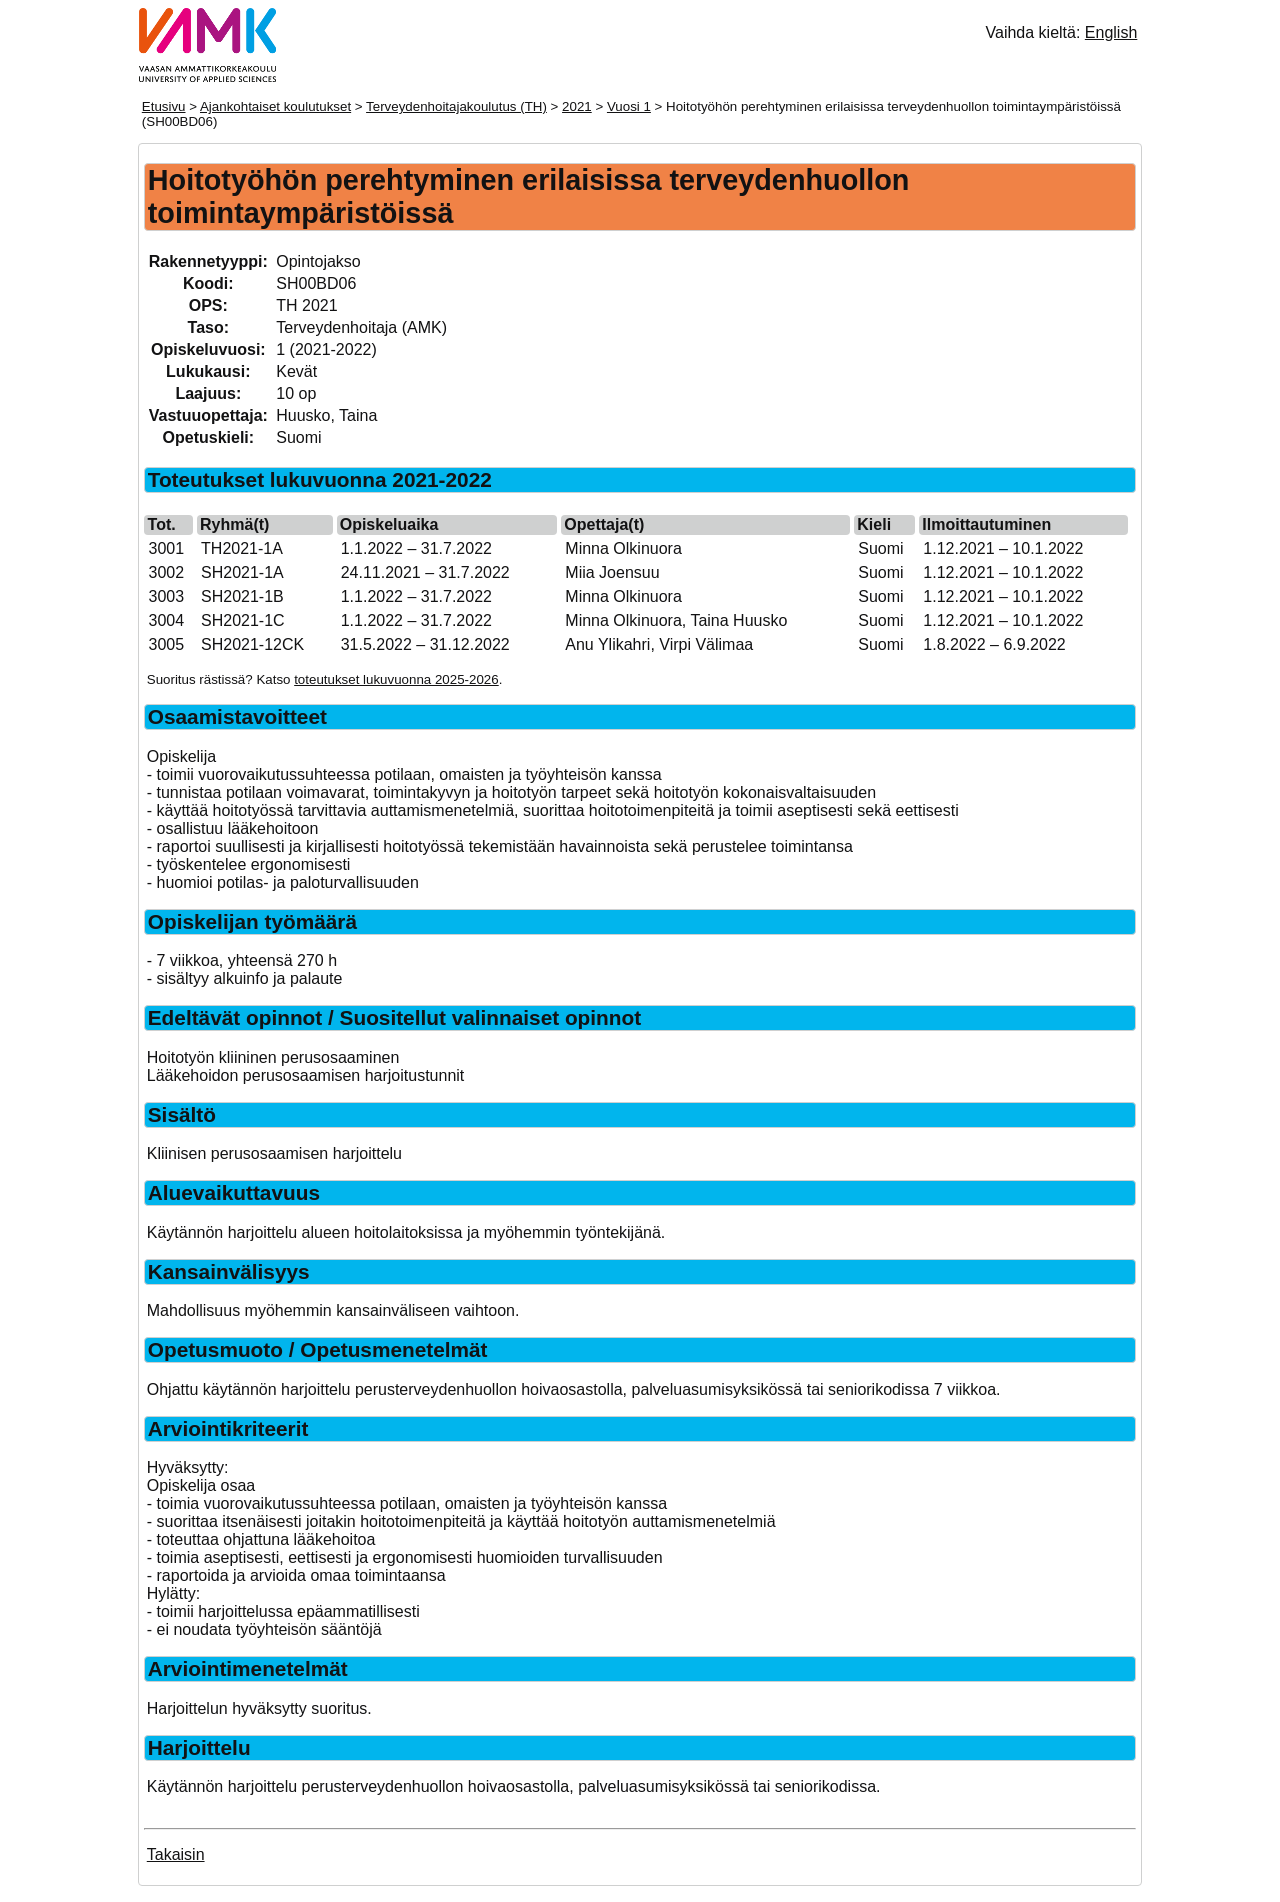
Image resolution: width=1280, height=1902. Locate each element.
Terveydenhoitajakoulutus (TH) (456, 106)
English (1111, 32)
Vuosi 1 (629, 106)
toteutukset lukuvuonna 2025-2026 (396, 679)
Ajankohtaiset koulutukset (275, 106)
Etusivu (164, 106)
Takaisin (176, 1854)
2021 (577, 106)
